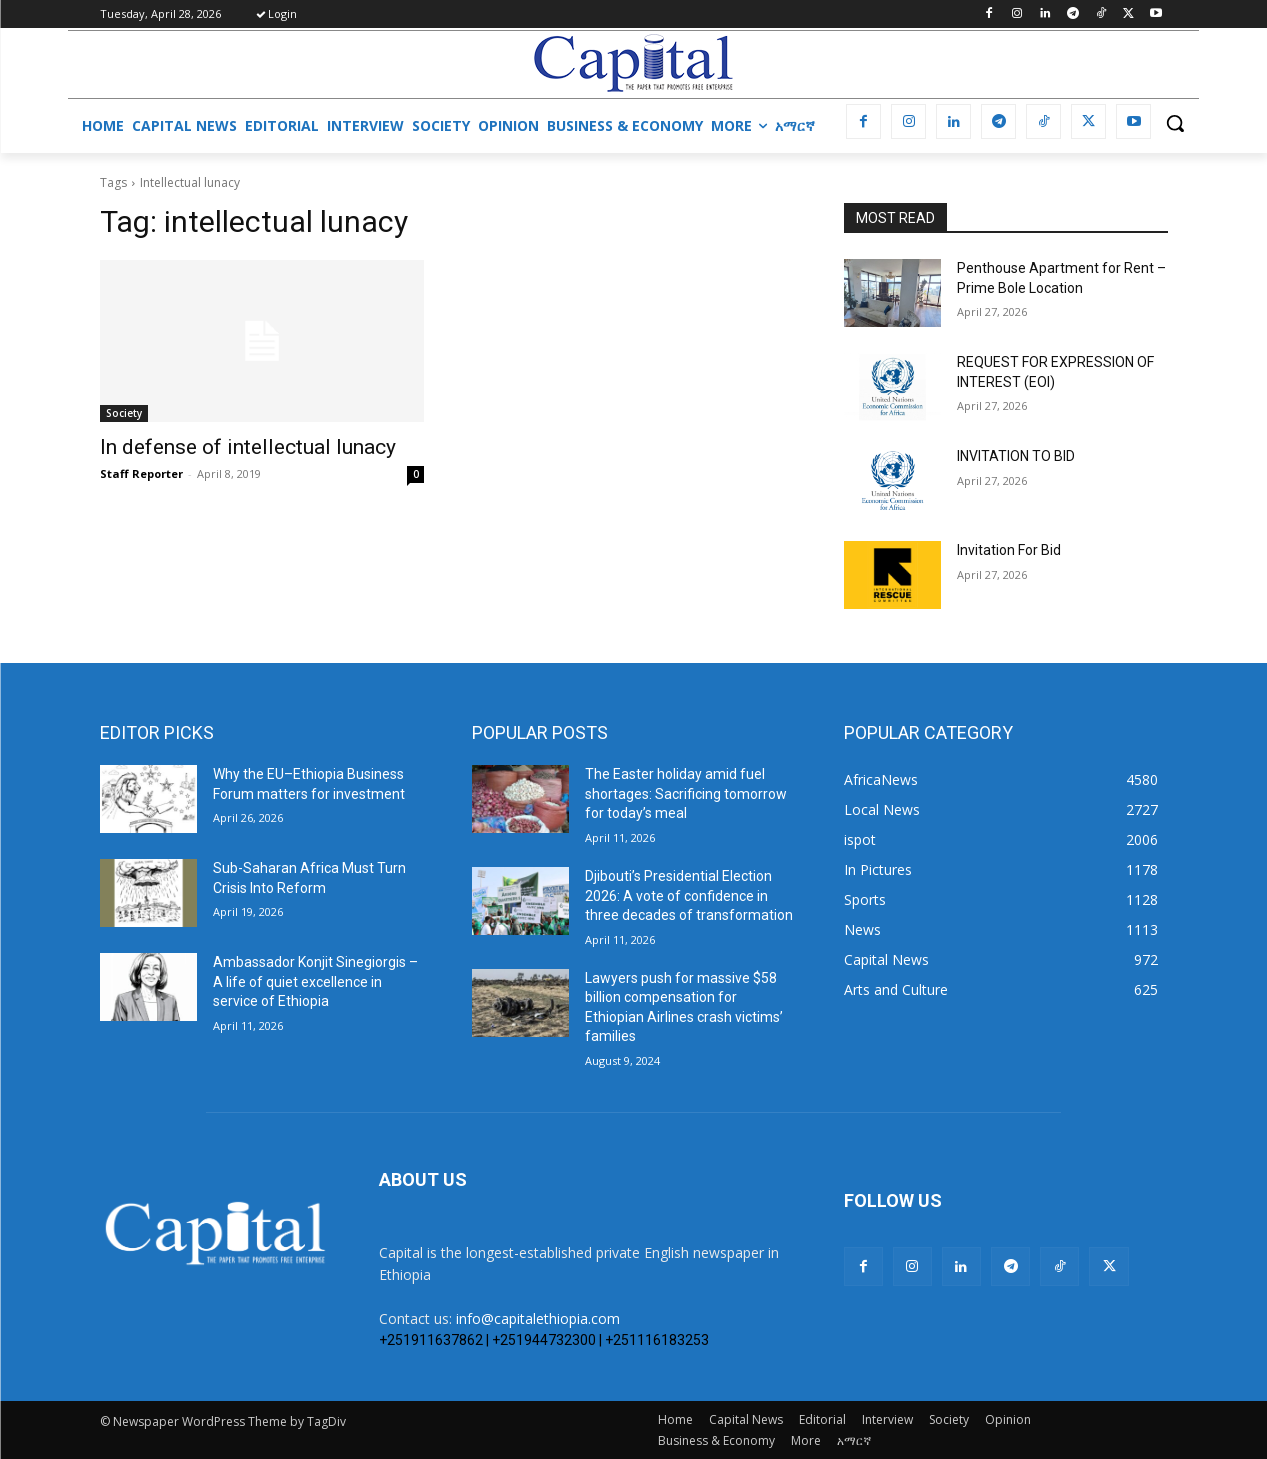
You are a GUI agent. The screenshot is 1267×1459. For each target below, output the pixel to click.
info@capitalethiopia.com (538, 1318)
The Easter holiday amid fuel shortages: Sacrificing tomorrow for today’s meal (686, 793)
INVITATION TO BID (1016, 456)
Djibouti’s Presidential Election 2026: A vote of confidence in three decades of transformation (689, 895)
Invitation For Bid (1009, 550)
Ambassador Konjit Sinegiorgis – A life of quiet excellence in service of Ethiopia (315, 981)
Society (124, 413)
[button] (1175, 123)
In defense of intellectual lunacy (248, 447)
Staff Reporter (141, 473)
